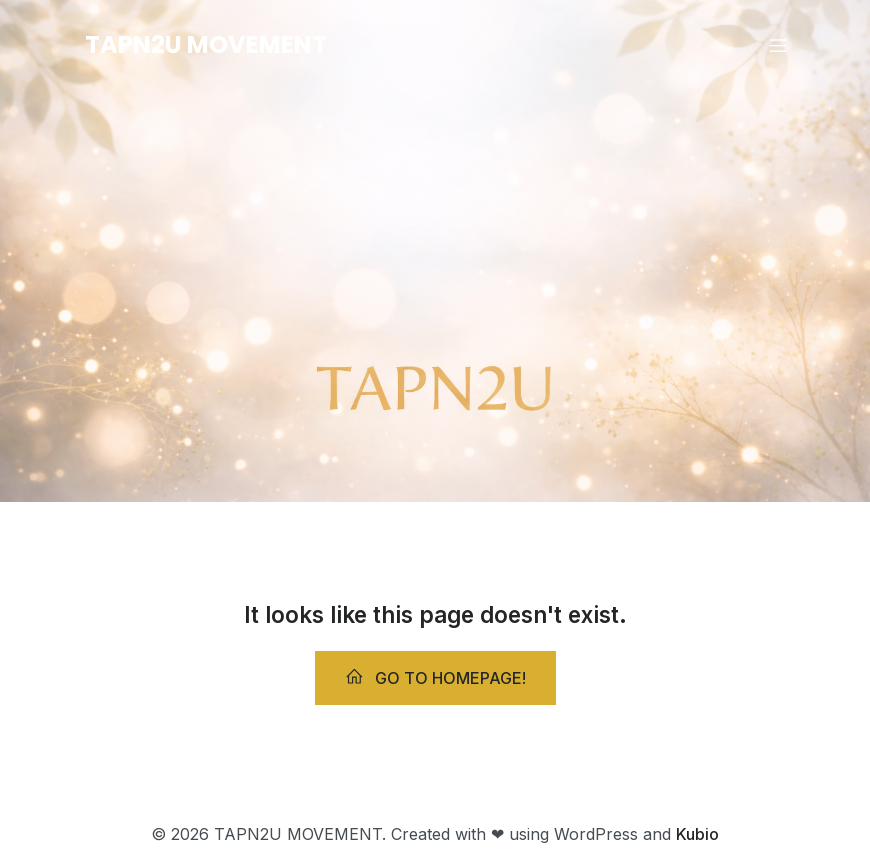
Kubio (697, 834)
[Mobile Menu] (778, 45)
